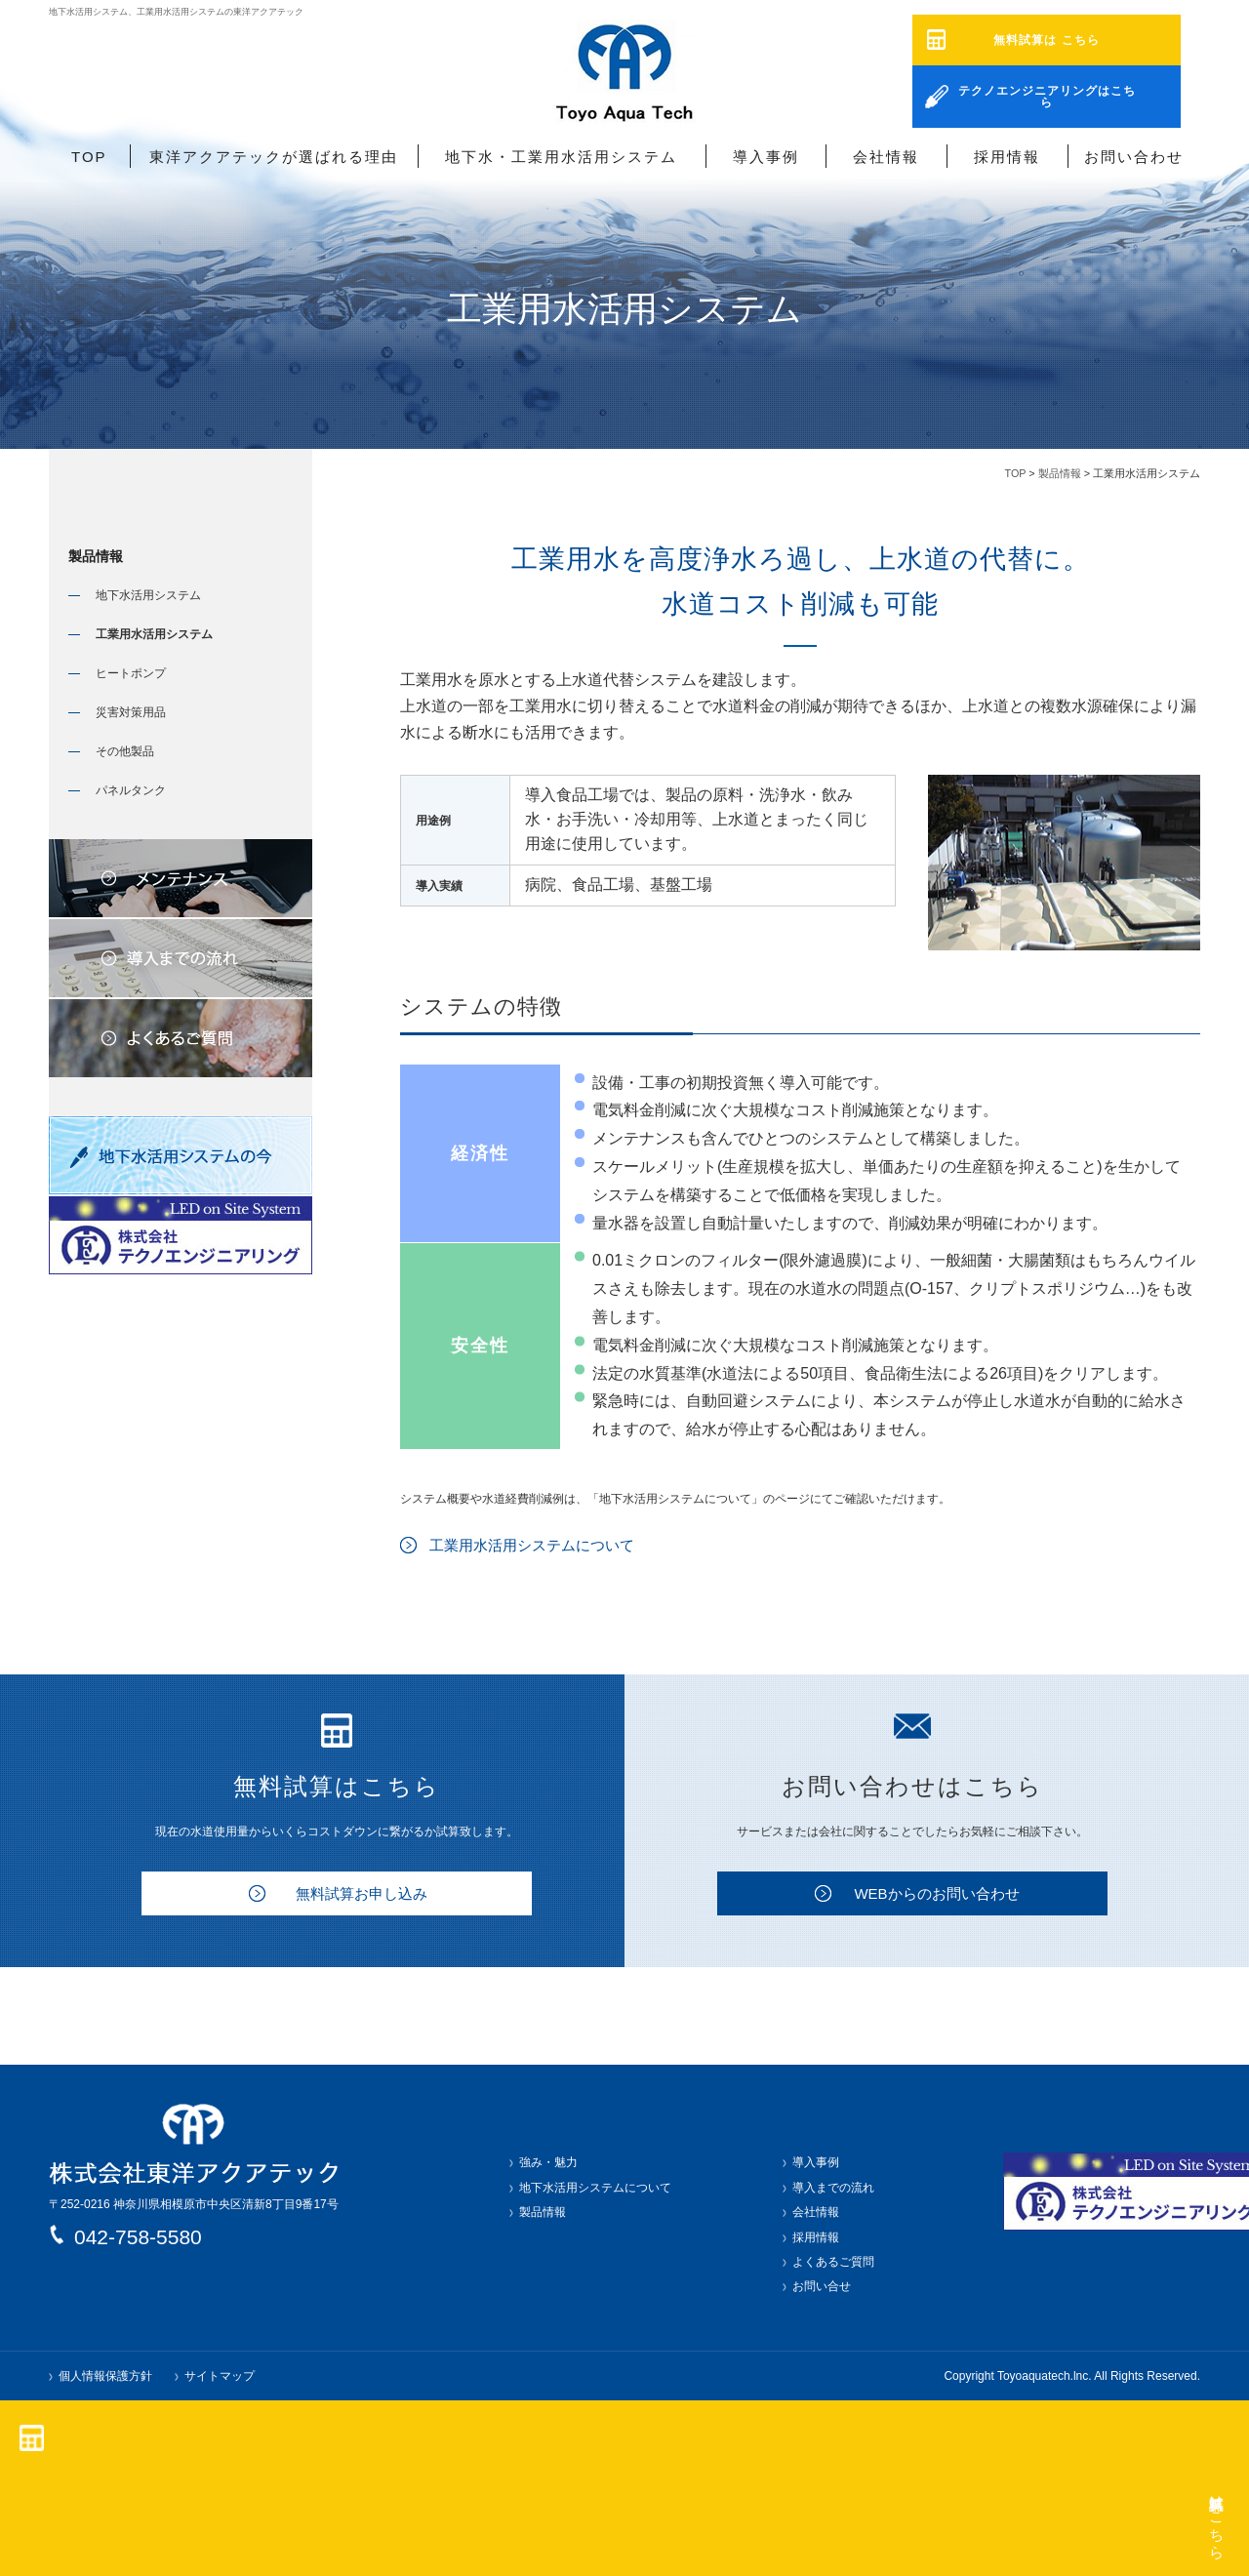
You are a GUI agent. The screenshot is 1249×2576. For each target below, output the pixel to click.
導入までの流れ (833, 2187)
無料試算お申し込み (361, 1893)
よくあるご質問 (833, 2262)
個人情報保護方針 (105, 2376)
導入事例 (766, 156)
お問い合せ (821, 2286)
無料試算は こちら (1046, 40)
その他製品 (125, 751)
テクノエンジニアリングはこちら (1046, 91)
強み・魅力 (548, 2162)
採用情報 (1007, 156)
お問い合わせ (1134, 156)
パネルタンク (131, 790)
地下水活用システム (148, 595)
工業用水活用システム (154, 634)
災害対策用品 (131, 712)
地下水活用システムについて (595, 2187)
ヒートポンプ (131, 673)
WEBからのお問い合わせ (936, 1893)
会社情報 (886, 156)
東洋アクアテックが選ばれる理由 (273, 156)
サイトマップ (219, 2376)
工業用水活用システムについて (531, 1545)
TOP (89, 156)
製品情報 (1059, 473)
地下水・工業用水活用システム (561, 156)
